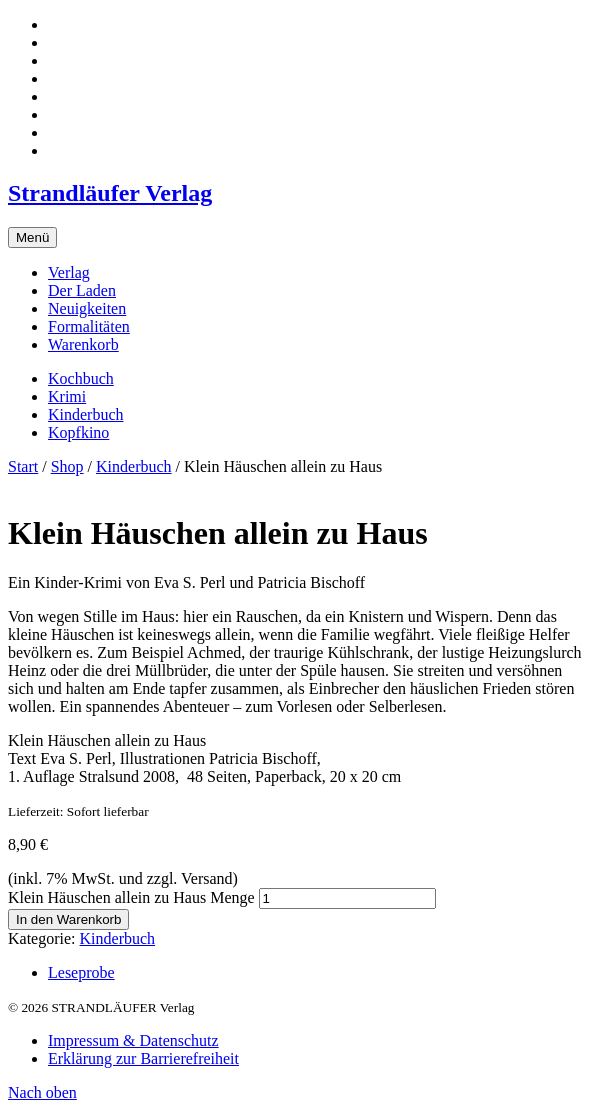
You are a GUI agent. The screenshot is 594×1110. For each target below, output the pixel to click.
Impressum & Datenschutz (133, 1040)
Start (23, 466)
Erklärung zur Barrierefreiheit (143, 1058)
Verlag (69, 272)
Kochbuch (81, 378)
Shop (67, 466)
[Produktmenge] (347, 898)
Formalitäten (89, 326)
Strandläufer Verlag (110, 193)
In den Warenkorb (68, 919)
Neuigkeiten (87, 308)
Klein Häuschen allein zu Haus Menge (131, 897)
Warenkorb (83, 344)
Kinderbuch (86, 414)
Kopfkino (78, 432)
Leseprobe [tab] (81, 972)
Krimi (67, 396)
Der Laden (82, 290)
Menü (32, 237)
